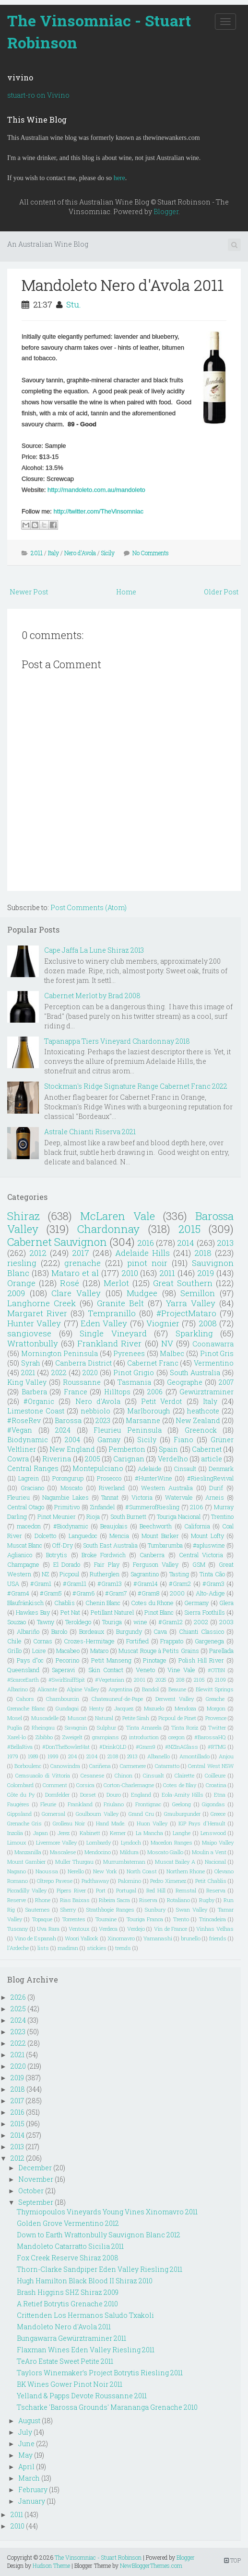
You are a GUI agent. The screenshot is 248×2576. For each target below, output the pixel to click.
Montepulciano (97, 1468)
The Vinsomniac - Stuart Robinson (99, 31)
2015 (189, 1229)
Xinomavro (121, 1938)
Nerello (76, 1871)
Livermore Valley (56, 1842)
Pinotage (154, 1660)
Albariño (28, 1631)
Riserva (148, 1900)
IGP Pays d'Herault (201, 1823)
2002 (201, 1622)
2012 (38, 1252)
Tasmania (134, 1382)
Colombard (20, 1785)
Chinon (123, 1775)
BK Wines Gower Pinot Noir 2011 (69, 2384)
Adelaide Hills (142, 1252)
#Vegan (19, 1430)
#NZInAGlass (181, 1746)
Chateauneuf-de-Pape (117, 1698)
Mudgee (142, 1293)
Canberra (152, 1555)
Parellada (221, 1650)
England (141, 1794)
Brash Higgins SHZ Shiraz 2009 (67, 2292)
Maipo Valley (218, 1842)
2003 (226, 1622)
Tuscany (17, 1928)
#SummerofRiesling (152, 1507)
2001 (139, 1679)
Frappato (171, 1641)
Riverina (56, 1458)
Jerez (64, 1832)
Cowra (18, 1458)
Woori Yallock (81, 1938)
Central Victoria (201, 1555)
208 (180, 1679)
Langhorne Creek (41, 1303)
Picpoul (69, 1574)
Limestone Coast (35, 1410)
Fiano (183, 1439)
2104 (92, 1756)
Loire (39, 1650)
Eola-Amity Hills (182, 1794)
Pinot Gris (217, 1353)
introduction (144, 1737)
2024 (63, 1430)
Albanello (158, 1756)
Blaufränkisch (25, 1603)
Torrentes (73, 1919)
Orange (21, 1282)
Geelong (181, 1804)
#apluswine (209, 1545)
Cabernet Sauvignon (57, 1242)
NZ (45, 1574)
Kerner (118, 1832)
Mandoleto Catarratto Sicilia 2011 (70, 2246)
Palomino (129, 1880)
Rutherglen (104, 1574)
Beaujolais (114, 1526)
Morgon (216, 1708)
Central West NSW (211, 1765)
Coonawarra (213, 1343)
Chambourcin (62, 1698)
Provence (215, 1717)
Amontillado (194, 1756)
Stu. (73, 304)
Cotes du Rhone (152, 1603)
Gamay (108, 1439)
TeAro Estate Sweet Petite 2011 (65, 2361)
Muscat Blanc (24, 1545)
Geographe (184, 1382)
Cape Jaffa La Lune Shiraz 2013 (94, 950)
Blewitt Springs (215, 1689)
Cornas (42, 1641)
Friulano (114, 1804)
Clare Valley (76, 1293)
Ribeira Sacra (114, 1900)
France (75, 1391)
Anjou (226, 1756)
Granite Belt (120, 1303)
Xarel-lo (16, 1737)
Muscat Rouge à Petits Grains (158, 1650)
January (31, 2501)
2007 (226, 1382)
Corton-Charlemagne (129, 1785)
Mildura (129, 1852)
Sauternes (37, 1909)
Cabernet (207, 1449)
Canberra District (83, 1363)
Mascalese (63, 1852)
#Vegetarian (109, 1679)
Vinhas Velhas (215, 1928)
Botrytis (56, 1555)
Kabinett (90, 1832)
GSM (198, 1564)
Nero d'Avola (80, 553)
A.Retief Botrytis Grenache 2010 (67, 2303)
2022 (59, 1372)
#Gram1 (40, 1583)
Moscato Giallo (165, 1852)
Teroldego (78, 1622)
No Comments (150, 553)
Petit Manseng (111, 1660)
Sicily (108, 553)
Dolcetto (45, 1535)
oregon (176, 1737)
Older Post (221, 591)
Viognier (162, 1323)
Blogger (166, 211)
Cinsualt (153, 1775)
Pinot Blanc (159, 1612)
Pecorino (67, 1660)
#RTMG (217, 1746)
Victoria (142, 1497)
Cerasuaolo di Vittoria (42, 1775)
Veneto (145, 1670)
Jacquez (123, 1708)
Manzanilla (27, 1852)
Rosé (69, 1282)
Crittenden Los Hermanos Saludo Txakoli (85, 2315)
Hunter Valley (34, 1323)
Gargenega (209, 1641)
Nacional (215, 1861)
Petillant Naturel (112, 1612)
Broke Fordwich (104, 1555)
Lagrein (28, 1478)
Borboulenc (27, 1765)
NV (167, 1343)
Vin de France (170, 1928)
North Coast (142, 1871)
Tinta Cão (212, 1574)
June (26, 2443)
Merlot (116, 1282)
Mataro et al (75, 1272)
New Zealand (198, 1420)
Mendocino (97, 1852)
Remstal (186, 1890)
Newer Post (29, 591)
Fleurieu (18, 1497)
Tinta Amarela (144, 1727)
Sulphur (106, 1727)
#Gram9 (145, 1746)
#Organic (39, 1401)
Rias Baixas (75, 1900)
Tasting (179, 1574)
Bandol (150, 1689)
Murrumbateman (124, 1861)
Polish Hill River (201, 1660)
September (35, 2202)
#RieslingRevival (210, 1478)
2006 (155, 1391)
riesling (21, 1262)
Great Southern (183, 1282)
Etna (219, 1794)
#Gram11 (74, 1583)
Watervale (179, 1497)
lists (43, 1947)
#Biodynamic (70, 1526)
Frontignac (148, 1804)
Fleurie (48, 1804)
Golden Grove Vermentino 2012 (68, 2223)
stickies (96, 1947)
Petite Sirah (135, 1717)
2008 (208, 1323)
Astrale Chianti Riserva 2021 (90, 1131)
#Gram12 (170, 1622)
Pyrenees (129, 1353)
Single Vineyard (113, 1333)
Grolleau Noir (69, 1823)
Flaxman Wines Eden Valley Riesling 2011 (85, 2349)
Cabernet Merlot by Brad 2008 (92, 995)
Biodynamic (27, 1439)
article (211, 1458)
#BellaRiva (20, 1746)
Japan (40, 1832)
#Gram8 (148, 1593)
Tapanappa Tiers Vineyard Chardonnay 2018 (117, 1041)
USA (13, 1583)
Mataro (99, 1650)
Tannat (109, 1497)
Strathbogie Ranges (110, 1909)
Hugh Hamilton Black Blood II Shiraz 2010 (85, 2280)
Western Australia (167, 1488)
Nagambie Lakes (65, 1497)
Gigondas (213, 1804)
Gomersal (53, 1813)
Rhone (42, 1900)
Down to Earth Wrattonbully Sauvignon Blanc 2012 (98, 2234)
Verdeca (108, 1928)
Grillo (14, 1650)
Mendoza (185, 1708)
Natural (104, 1717)
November (35, 2179)
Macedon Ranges (171, 1842)
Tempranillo (112, 1313)
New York (105, 1871)
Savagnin (76, 1727)
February (32, 2489)
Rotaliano (178, 1900)
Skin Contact (105, 1670)
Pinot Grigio (133, 1372)
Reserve (16, 1900)
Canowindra (65, 1765)
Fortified (137, 1641)
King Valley (27, 1382)
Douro (113, 1794)
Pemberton (126, 1449)
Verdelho (173, 1458)
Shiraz (23, 1216)
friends (217, 1938)
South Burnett (128, 1516)
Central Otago (25, 1507)
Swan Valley (191, 1909)
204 (72, 1756)
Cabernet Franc (152, 1363)
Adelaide (150, 1468)
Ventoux (79, 1928)
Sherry (68, 1909)
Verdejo (136, 1928)
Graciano (32, 1488)
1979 (12, 1756)
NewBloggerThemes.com (151, 2565)
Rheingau (43, 1727)
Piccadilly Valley (27, 1890)
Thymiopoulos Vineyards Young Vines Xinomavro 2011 (107, 2211)
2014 (185, 1242)
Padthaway (95, 1880)
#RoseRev (24, 1420)
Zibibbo (44, 1737)
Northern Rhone (185, 1871)
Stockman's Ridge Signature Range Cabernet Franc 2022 (135, 1086)
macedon (29, 1526)
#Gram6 (83, 1593)
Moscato (71, 1488)
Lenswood (213, 1832)
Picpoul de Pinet (177, 1717)
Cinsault (185, 1468)
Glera (226, 1603)
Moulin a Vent (209, 1852)
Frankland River (109, 1343)
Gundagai (67, 1708)
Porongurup (67, 1478)
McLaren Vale (117, 1216)
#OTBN (216, 1670)
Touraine (106, 1919)
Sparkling (194, 1333)
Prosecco (109, 1478)
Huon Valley (152, 1823)
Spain (168, 1449)
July (25, 2432)
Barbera (34, 1391)
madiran (68, 1947)
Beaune (177, 1689)
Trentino (222, 1516)
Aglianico (19, 1555)
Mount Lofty (207, 1535)
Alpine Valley (83, 1689)
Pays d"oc (30, 1660)
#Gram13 (109, 1583)
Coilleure (215, 1775)
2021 (28, 1372)
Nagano (16, 1871)
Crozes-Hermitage (89, 1641)
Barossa (68, 1420)
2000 (177, 1593)
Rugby (206, 1900)
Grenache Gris (24, 1823)
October (31, 2190)
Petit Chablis (210, 1880)
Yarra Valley (190, 1303)
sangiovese (29, 1333)
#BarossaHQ (210, 1737)
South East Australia (110, 1545)
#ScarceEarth (23, 1679)
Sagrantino (144, 1574)
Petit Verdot (161, 1401)
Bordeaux (91, 1631)
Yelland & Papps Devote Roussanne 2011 (82, 2395)
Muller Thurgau (74, 1861)
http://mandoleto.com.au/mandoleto (96, 489)
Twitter (217, 1727)
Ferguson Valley (155, 1564)
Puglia (14, 1727)
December (35, 2167)
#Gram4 (18, 1593)
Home (126, 591)
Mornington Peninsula (59, 1353)
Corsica (85, 1785)
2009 (16, 1293)
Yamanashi (157, 1938)
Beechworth (156, 1526)
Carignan (128, 1458)
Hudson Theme (51, 2565)
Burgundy (129, 1631)
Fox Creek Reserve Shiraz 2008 (67, 2257)
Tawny (45, 1622)
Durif (216, 1488)
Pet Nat (70, 1612)
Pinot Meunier (56, 1516)
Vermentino (214, 1363)
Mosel (14, 1717)
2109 (220, 1679)
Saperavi (63, 1670)
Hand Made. (111, 1823)
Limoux (16, 1842)
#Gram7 (116, 1593)
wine (140, 1622)
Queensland (23, 1670)
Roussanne (82, 1382)
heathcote (203, 1410)
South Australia (195, 1372)
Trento (181, 1919)
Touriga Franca (145, 1919)
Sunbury (155, 1909)
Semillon (197, 1293)
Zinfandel (102, 1507)
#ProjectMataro (186, 1313)
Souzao (16, 1622)
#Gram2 (180, 1583)
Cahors (25, 1698)
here (119, 178)
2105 (199, 1679)
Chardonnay (108, 1229)
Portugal (126, 1890)
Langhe (181, 1832)
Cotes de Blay (179, 1785)
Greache (215, 1698)
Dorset (88, 1794)
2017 (80, 1252)
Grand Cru (141, 1813)
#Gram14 (145, 1583)
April (26, 2466)
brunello (191, 1938)
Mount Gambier (26, 1861)
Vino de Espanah (35, 1938)
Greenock (201, 1430)
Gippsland (19, 1813)
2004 (72, 1439)
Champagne (23, 1564)
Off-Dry (62, 1545)
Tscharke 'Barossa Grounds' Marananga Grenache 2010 (107, 2407)
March (29, 2478)
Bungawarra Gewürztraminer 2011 (71, 2338)
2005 (92, 1458)
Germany (196, 1603)
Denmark (221, 1468)
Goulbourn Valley (97, 1813)
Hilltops (117, 1391)
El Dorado (67, 1564)
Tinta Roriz (184, 1727)
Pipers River (71, 1890)
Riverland (112, 1488)
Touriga (112, 1622)
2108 (112, 1756)
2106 (196, 1507)
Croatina (216, 1785)
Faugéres (18, 1804)
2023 (102, 1420)
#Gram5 (51, 1593)
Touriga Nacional (179, 1516)
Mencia (119, 1535)
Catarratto (167, 1765)
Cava (160, 1631)
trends (123, 1947)
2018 (203, 1252)
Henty (96, 1708)
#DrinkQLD (112, 1746)
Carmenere (133, 1765)
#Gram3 (213, 1583)
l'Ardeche (18, 1947)
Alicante (47, 1689)
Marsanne (143, 1420)
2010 (129, 1272)
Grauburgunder (182, 1813)
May (25, 2455)
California (197, 1526)
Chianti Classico (201, 1631)
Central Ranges (33, 1468)
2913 (132, 1756)
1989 (33, 1756)
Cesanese (92, 1775)
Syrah (30, 1363)
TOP (232, 2560)
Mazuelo (154, 1708)
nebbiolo (95, 1410)
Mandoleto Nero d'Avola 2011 (123, 284)
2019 (205, 1272)
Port (101, 1890)
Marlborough (148, 1410)
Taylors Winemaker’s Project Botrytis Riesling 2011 (100, 2372)
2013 (225, 1242)
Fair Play (106, 1564)
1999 (53, 1756)
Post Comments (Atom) (88, 907)
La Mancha (149, 1832)
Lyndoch (131, 1842)
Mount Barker (160, 1535)
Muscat (77, 1717)
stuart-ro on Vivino (38, 95)
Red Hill (155, 1890)
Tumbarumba (165, 1545)
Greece (218, 1813)
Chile (14, 1641)
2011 (37, 553)
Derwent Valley (174, 1698)
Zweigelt (72, 1737)
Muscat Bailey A (175, 1861)
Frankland (80, 1804)
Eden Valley (104, 1323)
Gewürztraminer (206, 1391)
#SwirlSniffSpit (66, 1679)
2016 (145, 1242)
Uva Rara (48, 1928)
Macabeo (68, 1650)
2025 (160, 1679)
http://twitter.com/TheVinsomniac (98, 511)
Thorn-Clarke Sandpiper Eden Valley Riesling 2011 (99, 2269)
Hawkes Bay (32, 1612)
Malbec (172, 1353)
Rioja (93, 1516)
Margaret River (37, 1313)
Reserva (215, 1890)
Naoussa (46, 1871)
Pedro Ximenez (168, 1880)
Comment (55, 1785)
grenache (82, 1262)
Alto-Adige (210, 1593)
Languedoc (83, 1535)
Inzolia (15, 1832)
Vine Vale (181, 1670)
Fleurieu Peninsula (128, 1430)
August (29, 2420)
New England (71, 1449)
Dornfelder (57, 1794)
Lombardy (98, 1842)
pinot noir (147, 1262)
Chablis (64, 1603)
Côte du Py (21, 1794)
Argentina (120, 1689)
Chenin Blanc (102, 1603)
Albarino (17, 1689)
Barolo (59, 1631)
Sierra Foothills (204, 1612)
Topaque (42, 1919)
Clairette (184, 1775)
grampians (105, 1737)
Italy (53, 553)
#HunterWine (153, 1478)
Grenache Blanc (26, 1708)
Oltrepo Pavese (54, 1880)
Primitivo (67, 1507)
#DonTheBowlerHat (66, 1746)
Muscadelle (45, 1717)
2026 (18, 1997)
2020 (90, 1372)
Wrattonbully (32, 1343)
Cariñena (100, 1765)
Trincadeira (212, 1919)
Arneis (214, 1497)
